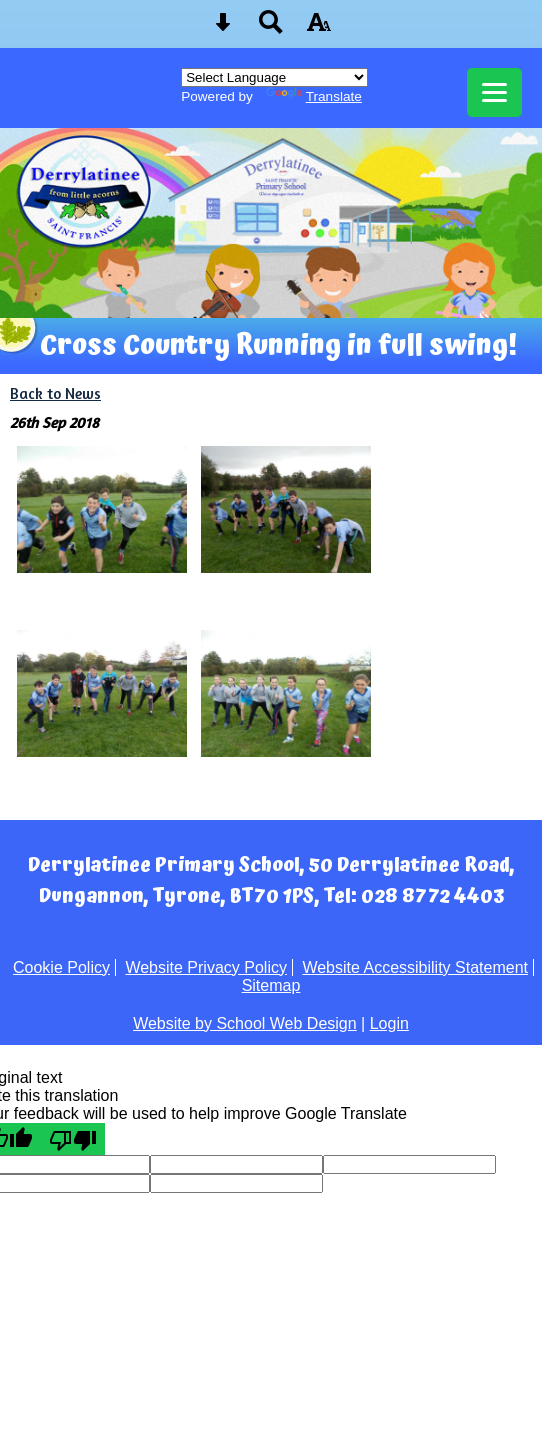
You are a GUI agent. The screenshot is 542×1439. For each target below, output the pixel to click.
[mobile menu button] (494, 92)
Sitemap (271, 985)
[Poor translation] (73, 1139)
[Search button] (271, 28)
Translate (314, 96)
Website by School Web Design (245, 1023)
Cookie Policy (61, 967)
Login (389, 1023)
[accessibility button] (319, 28)
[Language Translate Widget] (274, 77)
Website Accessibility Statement (415, 967)
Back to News (55, 393)
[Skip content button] (223, 28)
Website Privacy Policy (206, 967)
